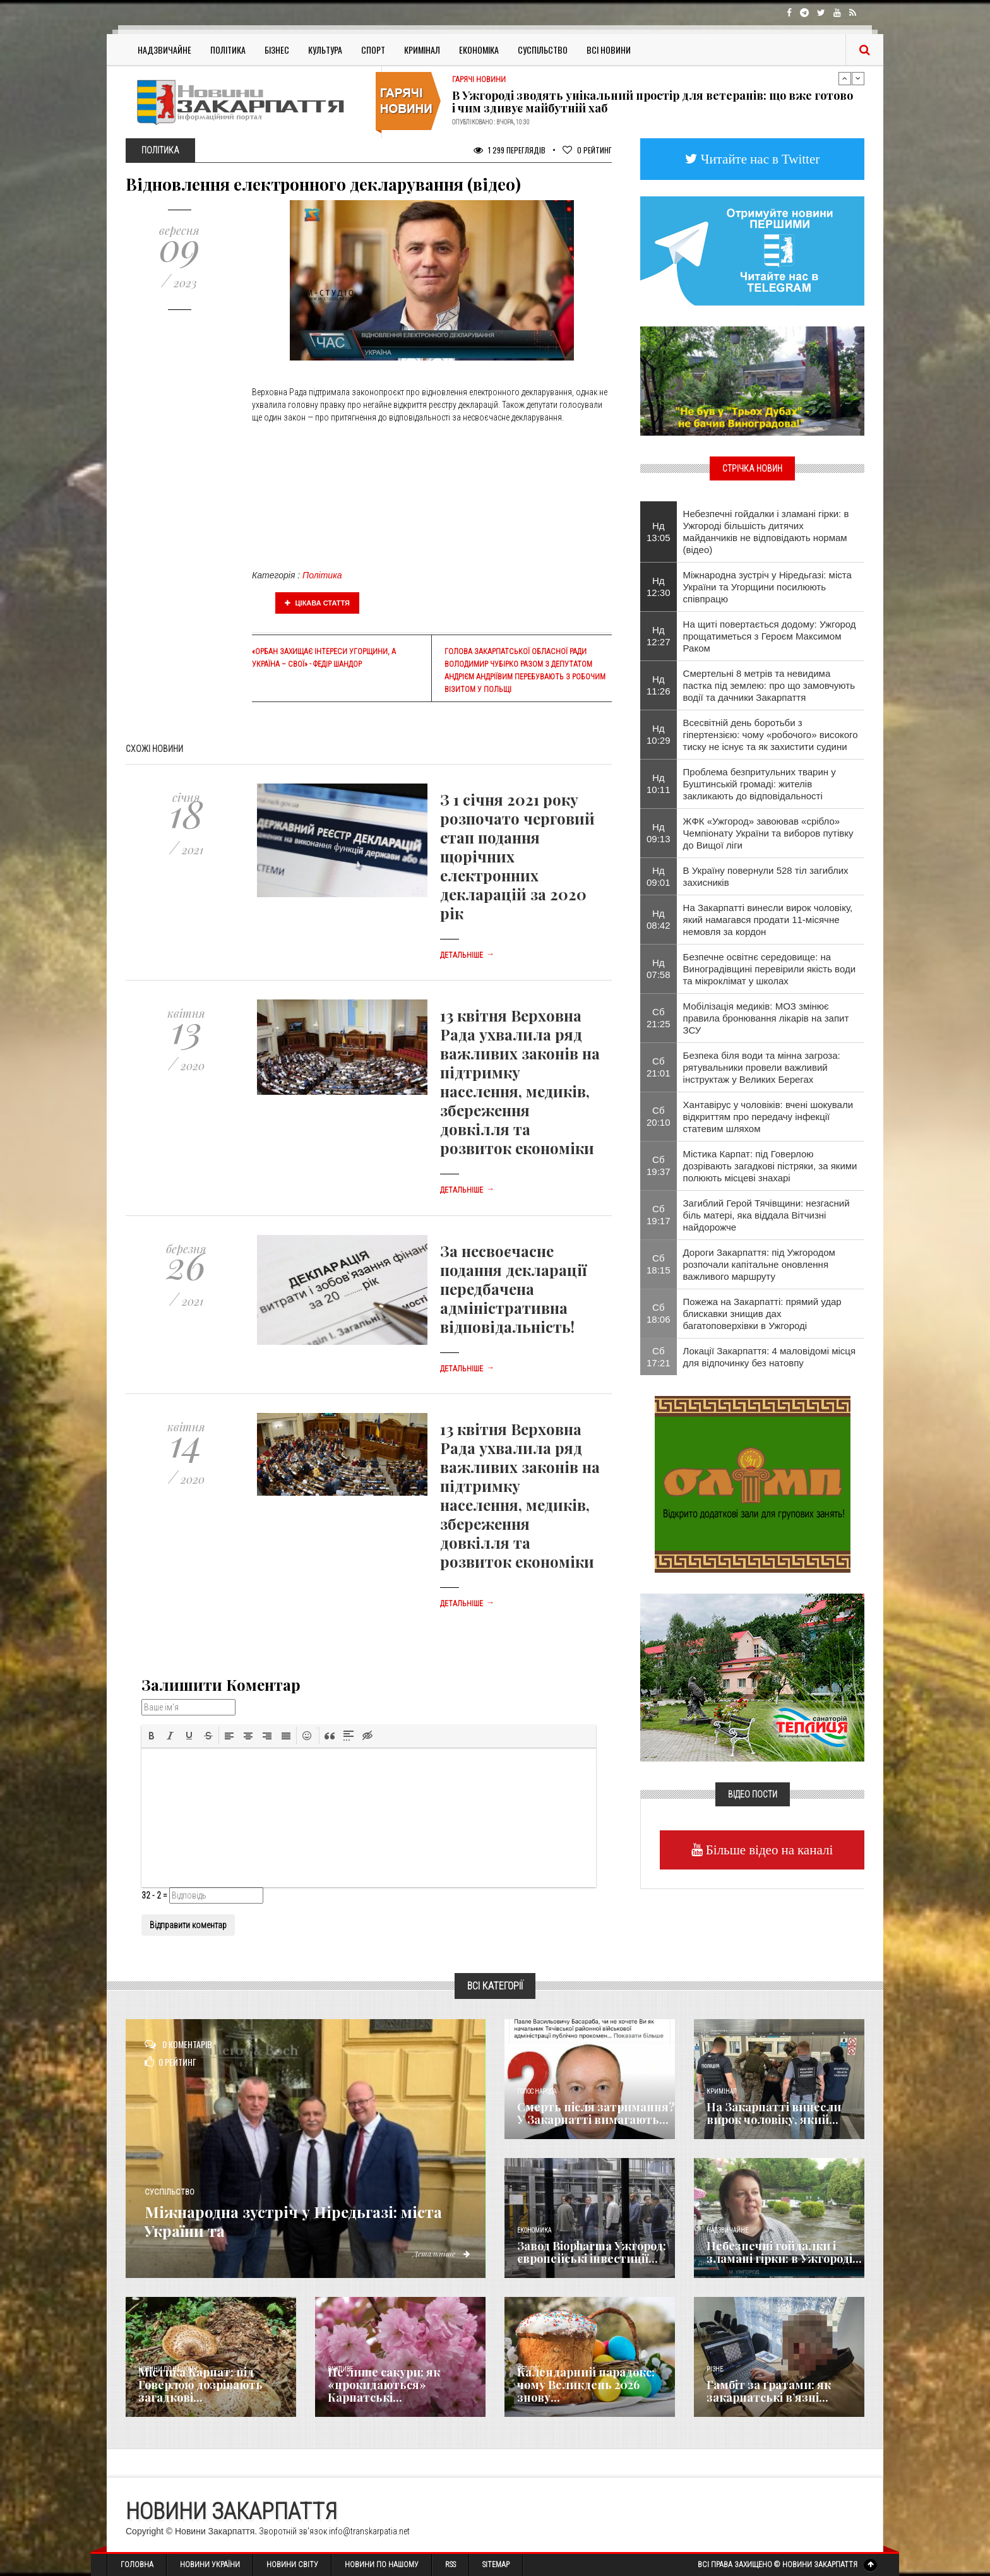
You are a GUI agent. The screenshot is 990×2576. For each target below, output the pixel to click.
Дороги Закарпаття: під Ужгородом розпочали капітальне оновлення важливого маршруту (759, 1264)
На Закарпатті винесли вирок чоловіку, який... (774, 2113)
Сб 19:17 (659, 1214)
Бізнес (277, 49)
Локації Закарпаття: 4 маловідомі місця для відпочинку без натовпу (769, 1356)
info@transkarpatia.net (369, 2531)
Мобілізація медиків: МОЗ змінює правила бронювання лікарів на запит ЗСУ (766, 1018)
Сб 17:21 (659, 1356)
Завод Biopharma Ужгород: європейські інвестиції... (591, 2252)
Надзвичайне (164, 49)
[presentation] (151, 1736)
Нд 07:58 (659, 968)
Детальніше (467, 955)
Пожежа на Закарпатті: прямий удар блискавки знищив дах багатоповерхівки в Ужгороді (762, 1313)
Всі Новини (609, 49)
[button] (151, 1735)
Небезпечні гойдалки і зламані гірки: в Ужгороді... (784, 2252)
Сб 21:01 (659, 1067)
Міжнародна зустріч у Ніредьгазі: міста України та (300, 2220)
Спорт (373, 49)
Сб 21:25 (659, 1017)
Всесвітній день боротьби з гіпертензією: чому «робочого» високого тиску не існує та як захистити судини (770, 734)
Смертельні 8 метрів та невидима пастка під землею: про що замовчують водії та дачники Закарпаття (769, 685)
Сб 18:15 (659, 1264)
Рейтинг (587, 150)
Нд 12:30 (659, 586)
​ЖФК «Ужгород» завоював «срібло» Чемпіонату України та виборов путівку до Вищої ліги (768, 833)
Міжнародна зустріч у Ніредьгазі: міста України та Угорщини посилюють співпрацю (767, 586)
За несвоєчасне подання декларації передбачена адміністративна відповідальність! (513, 1289)
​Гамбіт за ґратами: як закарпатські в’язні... (769, 2391)
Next (858, 78)
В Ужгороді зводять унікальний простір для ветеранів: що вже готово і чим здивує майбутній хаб (652, 102)
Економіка (479, 49)
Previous (844, 78)
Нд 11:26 (659, 685)
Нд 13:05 (659, 531)
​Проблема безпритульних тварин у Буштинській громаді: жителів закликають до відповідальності (759, 783)
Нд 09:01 (659, 876)
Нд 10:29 (659, 734)
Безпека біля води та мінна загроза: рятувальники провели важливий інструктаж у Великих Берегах (761, 1067)
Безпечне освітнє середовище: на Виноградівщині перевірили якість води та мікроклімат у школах (769, 968)
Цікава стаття (317, 603)
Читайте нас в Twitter (759, 158)
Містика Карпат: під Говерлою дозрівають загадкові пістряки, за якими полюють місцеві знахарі (770, 1165)
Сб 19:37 (659, 1165)
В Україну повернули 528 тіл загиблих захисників (766, 876)
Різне (715, 2369)
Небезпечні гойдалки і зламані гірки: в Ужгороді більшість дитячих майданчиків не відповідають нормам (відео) (766, 531)
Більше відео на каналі (768, 1849)
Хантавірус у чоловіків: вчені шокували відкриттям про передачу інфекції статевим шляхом (768, 1116)
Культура (325, 49)
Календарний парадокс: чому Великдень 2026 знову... (586, 2384)
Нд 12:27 (659, 635)
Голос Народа (536, 2091)
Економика (534, 2230)
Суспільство (543, 49)
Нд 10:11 (659, 783)
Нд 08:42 (659, 919)
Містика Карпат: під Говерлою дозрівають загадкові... (200, 2384)
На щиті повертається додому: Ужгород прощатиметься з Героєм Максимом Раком (769, 636)
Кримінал (422, 49)
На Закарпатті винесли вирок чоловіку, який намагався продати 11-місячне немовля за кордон (768, 919)
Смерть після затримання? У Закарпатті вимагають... (596, 2113)
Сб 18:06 (659, 1313)
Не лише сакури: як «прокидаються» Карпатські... (384, 2384)
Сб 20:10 (659, 1116)
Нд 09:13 (659, 832)
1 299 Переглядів (510, 150)
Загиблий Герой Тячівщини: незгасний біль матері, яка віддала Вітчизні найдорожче (766, 1215)
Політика (228, 49)
